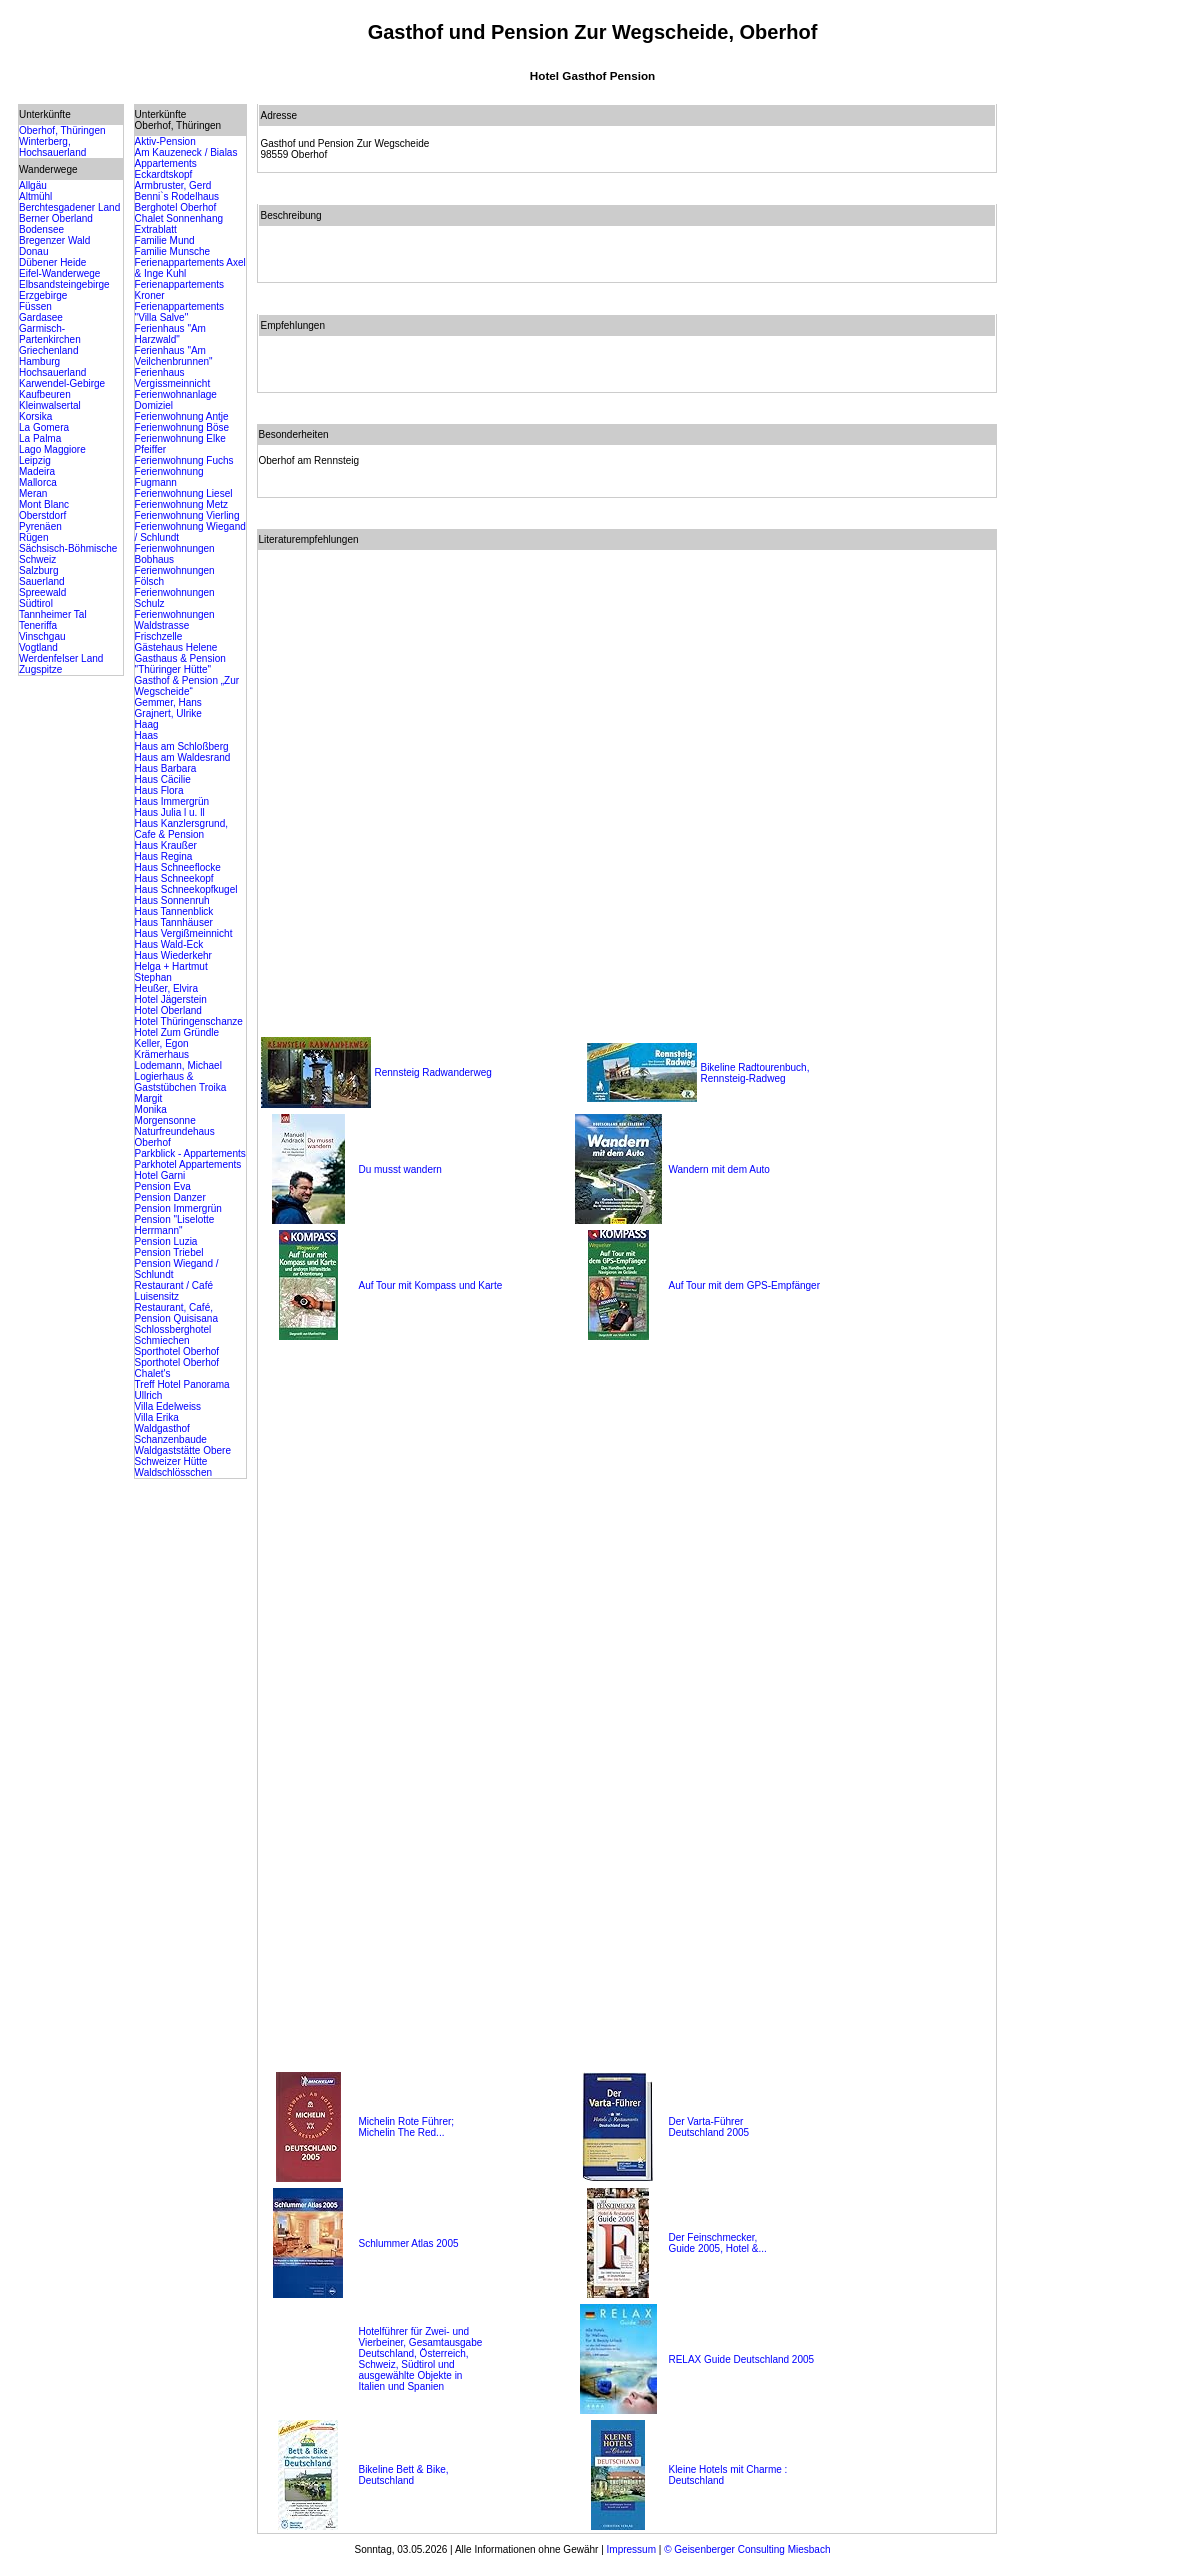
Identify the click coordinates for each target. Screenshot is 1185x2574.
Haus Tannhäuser (174, 922)
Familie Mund (165, 240)
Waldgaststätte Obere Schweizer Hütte (183, 1456)
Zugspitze (40, 669)
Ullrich (149, 1395)
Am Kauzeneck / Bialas (186, 152)
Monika (151, 1109)
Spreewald (42, 592)
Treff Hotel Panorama (182, 1384)
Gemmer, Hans (168, 702)
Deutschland (386, 2480)
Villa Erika (157, 1417)
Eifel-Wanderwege (59, 273)
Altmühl (35, 196)
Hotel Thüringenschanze (189, 1021)
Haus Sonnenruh (172, 900)
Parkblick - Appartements (190, 1153)
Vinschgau (42, 636)
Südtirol (36, 603)
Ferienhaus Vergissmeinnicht (173, 378)
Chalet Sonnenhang (179, 218)
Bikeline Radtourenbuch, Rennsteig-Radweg (754, 1073)
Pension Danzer (170, 1197)
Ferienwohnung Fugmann (169, 477)
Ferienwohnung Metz (181, 504)
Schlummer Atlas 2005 (408, 2243)
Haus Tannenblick (174, 911)
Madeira (37, 471)
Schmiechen (162, 1340)
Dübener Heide (52, 262)
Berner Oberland (56, 218)
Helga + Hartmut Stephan (171, 972)
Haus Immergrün (172, 801)
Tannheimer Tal (53, 614)
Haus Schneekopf (174, 878)
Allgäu (33, 185)
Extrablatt (156, 229)
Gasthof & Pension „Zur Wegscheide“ (187, 686)
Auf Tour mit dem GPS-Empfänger (744, 1285)
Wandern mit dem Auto (718, 1169)
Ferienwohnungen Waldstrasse (175, 620)
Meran (33, 493)
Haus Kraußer (166, 845)
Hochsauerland (52, 372)
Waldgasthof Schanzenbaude (171, 1434)
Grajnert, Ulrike (168, 713)
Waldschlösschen (173, 1472)
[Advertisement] (1087, 404)
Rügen (33, 537)
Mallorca (38, 482)
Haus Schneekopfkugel (186, 889)
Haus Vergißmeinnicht (184, 933)
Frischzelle (159, 636)
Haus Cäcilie (163, 779)
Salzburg (38, 570)
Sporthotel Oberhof (177, 1351)
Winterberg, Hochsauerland (52, 147)
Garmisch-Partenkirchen (50, 334)
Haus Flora (159, 790)
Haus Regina (164, 856)
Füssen (35, 306)
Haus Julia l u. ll (170, 812)
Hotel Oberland (168, 1010)
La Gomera (44, 427)
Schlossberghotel (173, 1329)
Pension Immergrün (178, 1208)
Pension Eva (163, 1186)
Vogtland (38, 647)
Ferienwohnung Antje (182, 416)
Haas (146, 735)
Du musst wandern (399, 1169)
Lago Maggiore (52, 449)
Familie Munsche (173, 251)
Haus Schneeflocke (178, 867)
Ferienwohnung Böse (182, 427)
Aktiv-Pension (165, 141)
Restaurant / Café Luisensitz (174, 1291)
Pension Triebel (169, 1252)
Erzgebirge (43, 295)
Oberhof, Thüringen (62, 130)
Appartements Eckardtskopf (166, 169)
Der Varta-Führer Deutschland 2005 (708, 2127)
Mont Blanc (44, 504)
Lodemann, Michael (178, 1065)
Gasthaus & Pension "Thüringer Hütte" (180, 664)
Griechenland (48, 350)
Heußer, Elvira (166, 988)
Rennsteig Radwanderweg (432, 1072)
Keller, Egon (162, 1043)
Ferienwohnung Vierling (187, 515)
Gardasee (41, 317)
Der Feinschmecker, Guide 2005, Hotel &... (717, 2243)
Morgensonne (165, 1120)
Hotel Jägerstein (171, 999)
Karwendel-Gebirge (62, 383)
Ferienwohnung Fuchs (184, 460)
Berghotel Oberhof (176, 207)
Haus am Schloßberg (182, 746)
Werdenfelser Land (61, 658)
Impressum (631, 2549)
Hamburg (39, 361)
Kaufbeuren (45, 394)
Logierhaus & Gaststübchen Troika (181, 1082)
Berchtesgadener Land (69, 207)
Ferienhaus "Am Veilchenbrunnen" (174, 356)
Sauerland (42, 581)
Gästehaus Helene (176, 647)
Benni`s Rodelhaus (177, 196)
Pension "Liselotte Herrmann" (175, 1225)
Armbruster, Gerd (173, 185)
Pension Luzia (166, 1241)
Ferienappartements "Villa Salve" (180, 312)
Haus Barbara (166, 768)
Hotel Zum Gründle (177, 1032)
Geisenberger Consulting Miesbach (751, 2549)
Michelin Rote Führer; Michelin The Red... (406, 2127)
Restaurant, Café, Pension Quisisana (176, 1313)
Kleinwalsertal (50, 405)
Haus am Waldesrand (183, 757)
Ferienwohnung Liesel (184, 493)
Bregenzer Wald (54, 240)
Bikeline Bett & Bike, (403, 2469)
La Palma (40, 438)
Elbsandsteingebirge (64, 284)
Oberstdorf (42, 515)
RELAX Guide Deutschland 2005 (741, 2359)
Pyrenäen (40, 526)
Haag (147, 724)
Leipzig (35, 460)
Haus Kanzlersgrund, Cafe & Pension (181, 829)
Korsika (35, 416)
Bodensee (41, 229)
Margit (149, 1098)
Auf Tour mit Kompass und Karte (430, 1285)
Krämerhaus (162, 1054)
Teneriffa (38, 625)
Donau (33, 251)
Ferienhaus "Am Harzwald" (170, 334)
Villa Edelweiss (168, 1406)
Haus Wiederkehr (173, 955)
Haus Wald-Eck (169, 944)
